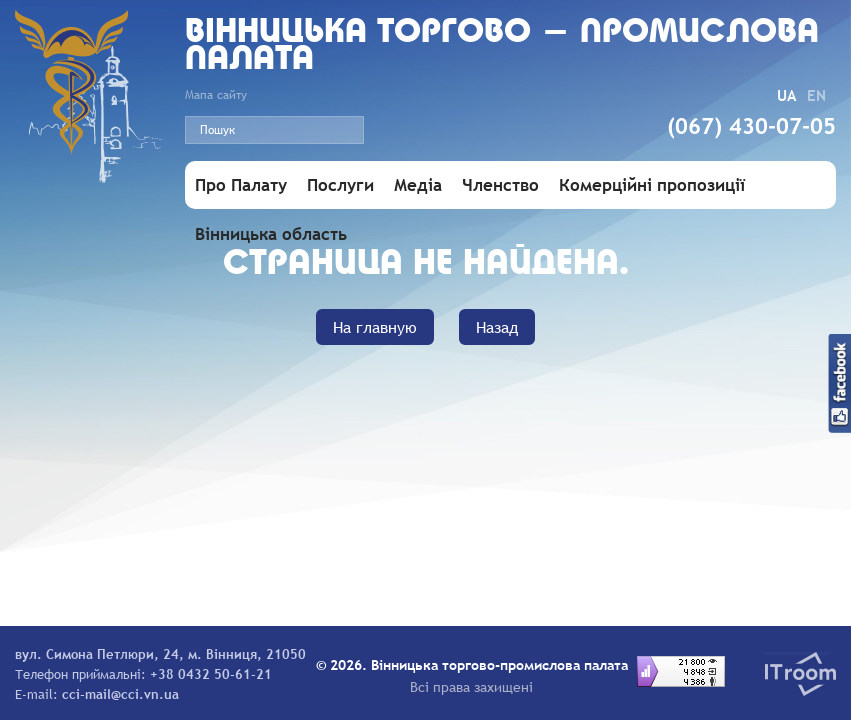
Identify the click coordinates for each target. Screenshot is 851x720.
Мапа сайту (216, 95)
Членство (500, 185)
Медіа (418, 185)
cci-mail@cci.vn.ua (120, 694)
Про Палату (241, 185)
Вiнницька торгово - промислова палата (502, 47)
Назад (497, 327)
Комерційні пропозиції (652, 185)
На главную (375, 327)
